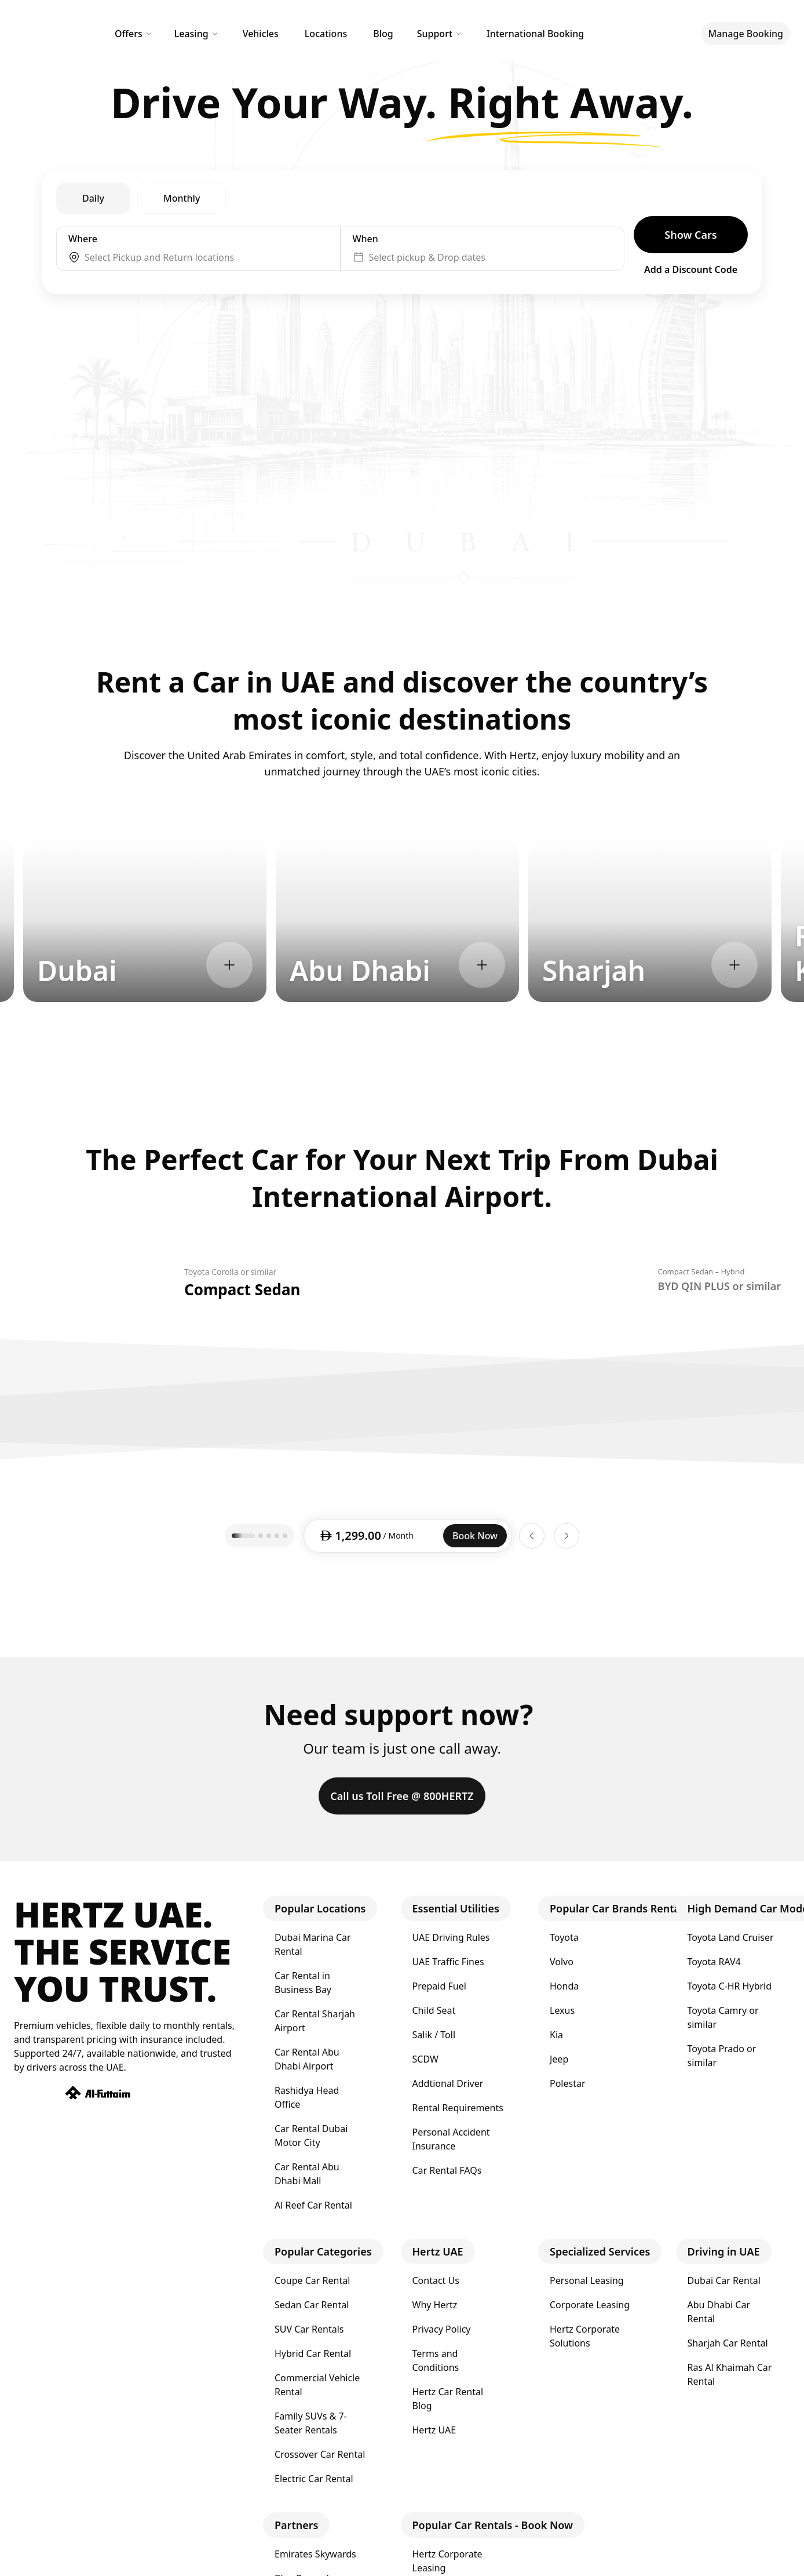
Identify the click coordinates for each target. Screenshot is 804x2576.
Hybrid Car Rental (313, 2353)
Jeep (559, 2059)
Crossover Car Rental (320, 2454)
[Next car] (566, 1535)
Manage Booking (745, 33)
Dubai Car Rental (724, 2280)
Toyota (564, 1937)
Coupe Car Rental (312, 2280)
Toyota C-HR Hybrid (730, 1986)
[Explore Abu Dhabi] (482, 965)
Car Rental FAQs (447, 2170)
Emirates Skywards (315, 2554)
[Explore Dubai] (229, 965)
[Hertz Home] (47, 33)
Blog (383, 33)
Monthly (181, 198)
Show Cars (690, 235)
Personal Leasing (587, 2280)
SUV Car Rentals (309, 2329)
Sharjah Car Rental (728, 2343)
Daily (93, 198)
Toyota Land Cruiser (731, 1937)
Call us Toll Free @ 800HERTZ (401, 1796)
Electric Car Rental (314, 2478)
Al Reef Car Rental (313, 2205)
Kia (556, 2034)
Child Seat (434, 2010)
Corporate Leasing (590, 2304)
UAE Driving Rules (451, 1937)
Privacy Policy (441, 2329)
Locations (326, 33)
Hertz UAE (434, 2430)
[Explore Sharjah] (734, 965)
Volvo (561, 1961)
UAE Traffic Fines (448, 1961)
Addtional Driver (448, 2083)
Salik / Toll (434, 2034)
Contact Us (435, 2280)
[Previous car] (531, 1535)
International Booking (535, 33)
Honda (564, 1986)
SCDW (425, 2059)
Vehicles (261, 33)
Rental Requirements (457, 2107)
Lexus (562, 2010)
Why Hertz (435, 2304)
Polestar (568, 2083)
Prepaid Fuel (439, 1986)
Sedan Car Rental (312, 2304)
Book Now (475, 1535)
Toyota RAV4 (714, 1961)
